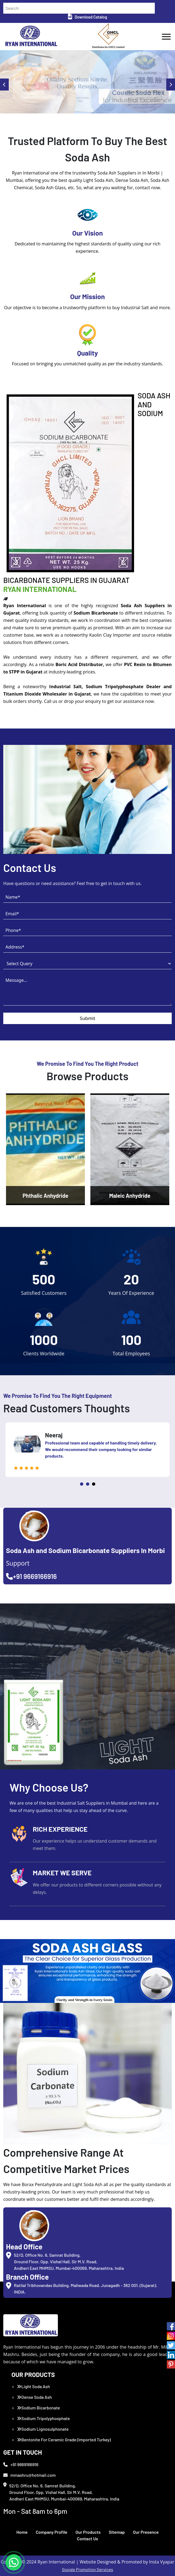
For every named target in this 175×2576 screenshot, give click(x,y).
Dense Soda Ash (34, 2397)
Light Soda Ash (33, 2386)
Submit (87, 1018)
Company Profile (51, 2532)
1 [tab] (81, 1484)
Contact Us (87, 2538)
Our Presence (146, 2532)
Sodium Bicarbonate (38, 2407)
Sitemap (117, 2532)
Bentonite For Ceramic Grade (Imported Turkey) (64, 2439)
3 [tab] (93, 1484)
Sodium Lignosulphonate (43, 2428)
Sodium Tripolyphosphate (43, 2418)
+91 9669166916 (31, 1576)
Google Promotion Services (87, 2569)
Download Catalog (87, 16)
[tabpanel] (87, 1449)
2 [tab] (87, 1484)
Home (22, 2532)
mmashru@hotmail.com (29, 2475)
